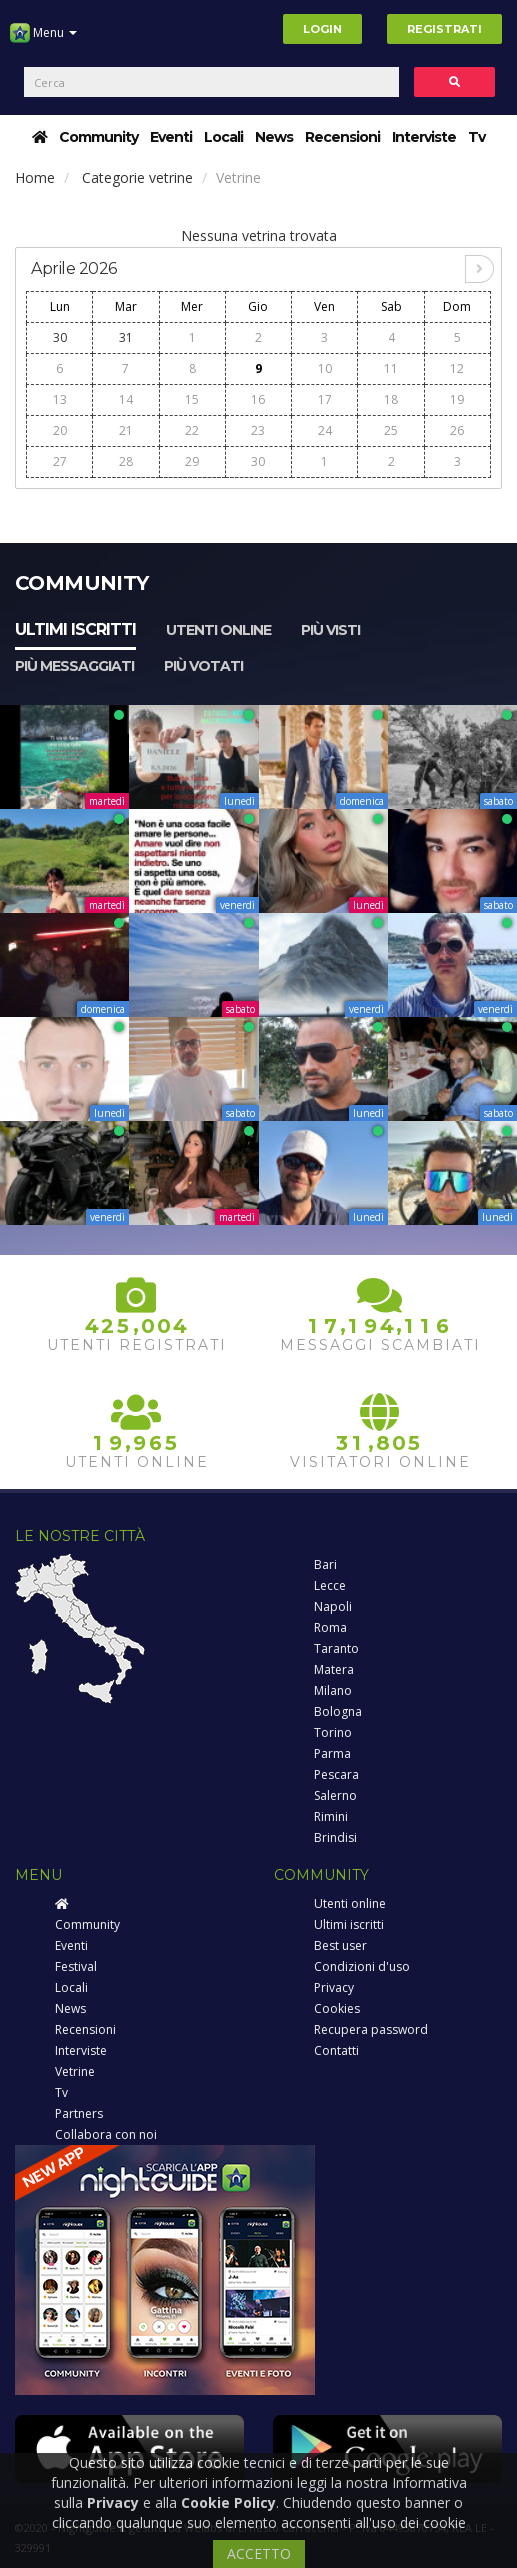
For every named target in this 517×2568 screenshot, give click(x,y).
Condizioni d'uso (362, 1966)
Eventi (171, 137)
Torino (333, 1732)
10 (325, 368)
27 (60, 461)
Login (322, 29)
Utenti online (218, 630)
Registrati (444, 29)
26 (457, 430)
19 (457, 399)
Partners (79, 2113)
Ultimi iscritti (75, 629)
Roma (330, 1627)
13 (60, 399)
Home (35, 177)
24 (325, 430)
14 (126, 399)
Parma (332, 1753)
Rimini (331, 1816)
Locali (223, 137)
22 (192, 430)
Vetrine (75, 2071)
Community (98, 137)
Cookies (337, 2008)
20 (60, 430)
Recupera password (371, 2029)
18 (391, 399)
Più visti (330, 630)
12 (457, 368)
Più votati (203, 666)
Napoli (333, 1606)
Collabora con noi (106, 2134)
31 (126, 337)
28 (126, 461)
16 (258, 399)
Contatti (336, 2050)
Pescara (336, 1774)
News (274, 137)
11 (391, 368)
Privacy (334, 1987)
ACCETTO (259, 2553)
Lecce (330, 1585)
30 (60, 337)
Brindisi (335, 1837)
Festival (76, 1966)
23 (258, 430)
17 (325, 399)
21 (126, 430)
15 (192, 399)
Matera (334, 1669)
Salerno (335, 1795)
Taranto (336, 1648)
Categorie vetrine (137, 177)
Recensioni (342, 137)
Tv (476, 137)
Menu (43, 40)
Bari (325, 1564)
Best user (340, 1945)
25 (391, 430)
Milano (333, 1690)
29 (192, 461)
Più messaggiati (74, 666)
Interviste (424, 137)
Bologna (338, 1711)
